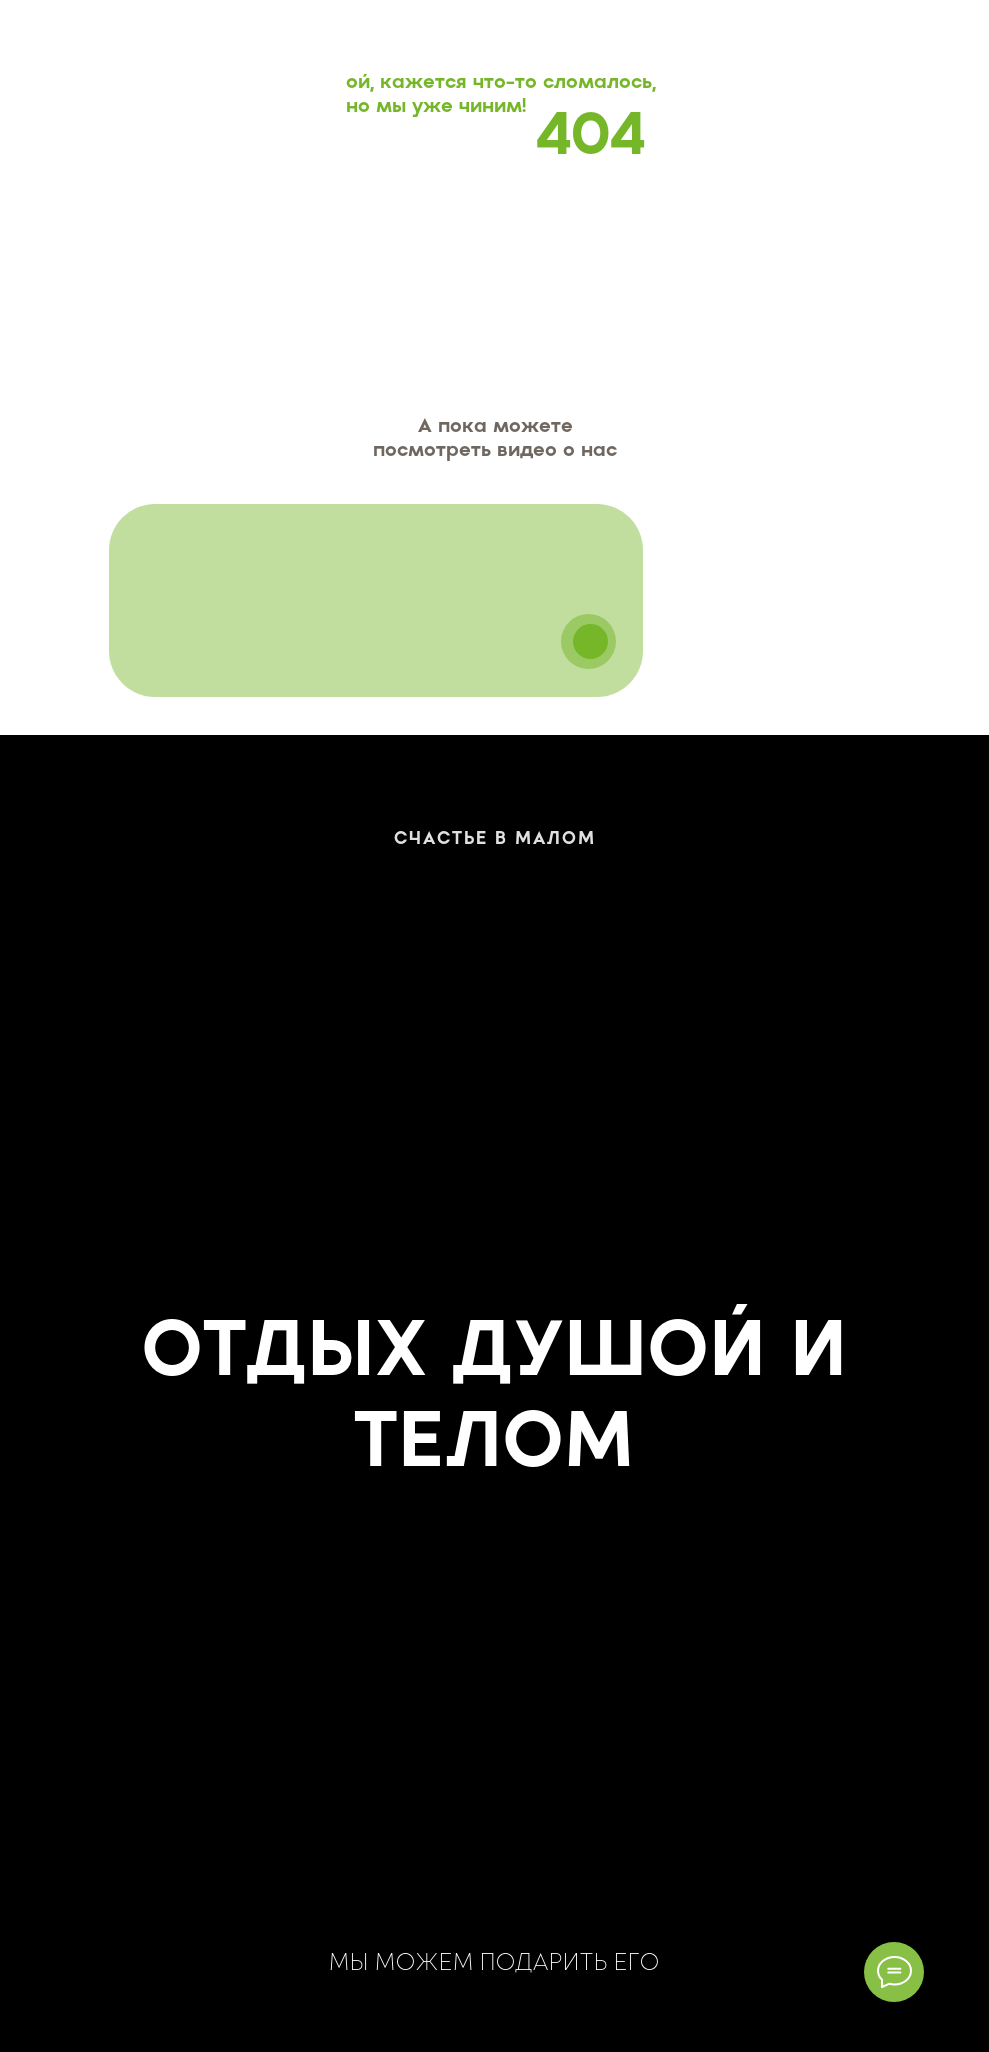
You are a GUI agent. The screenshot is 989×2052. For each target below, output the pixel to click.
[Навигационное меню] (955, 33)
